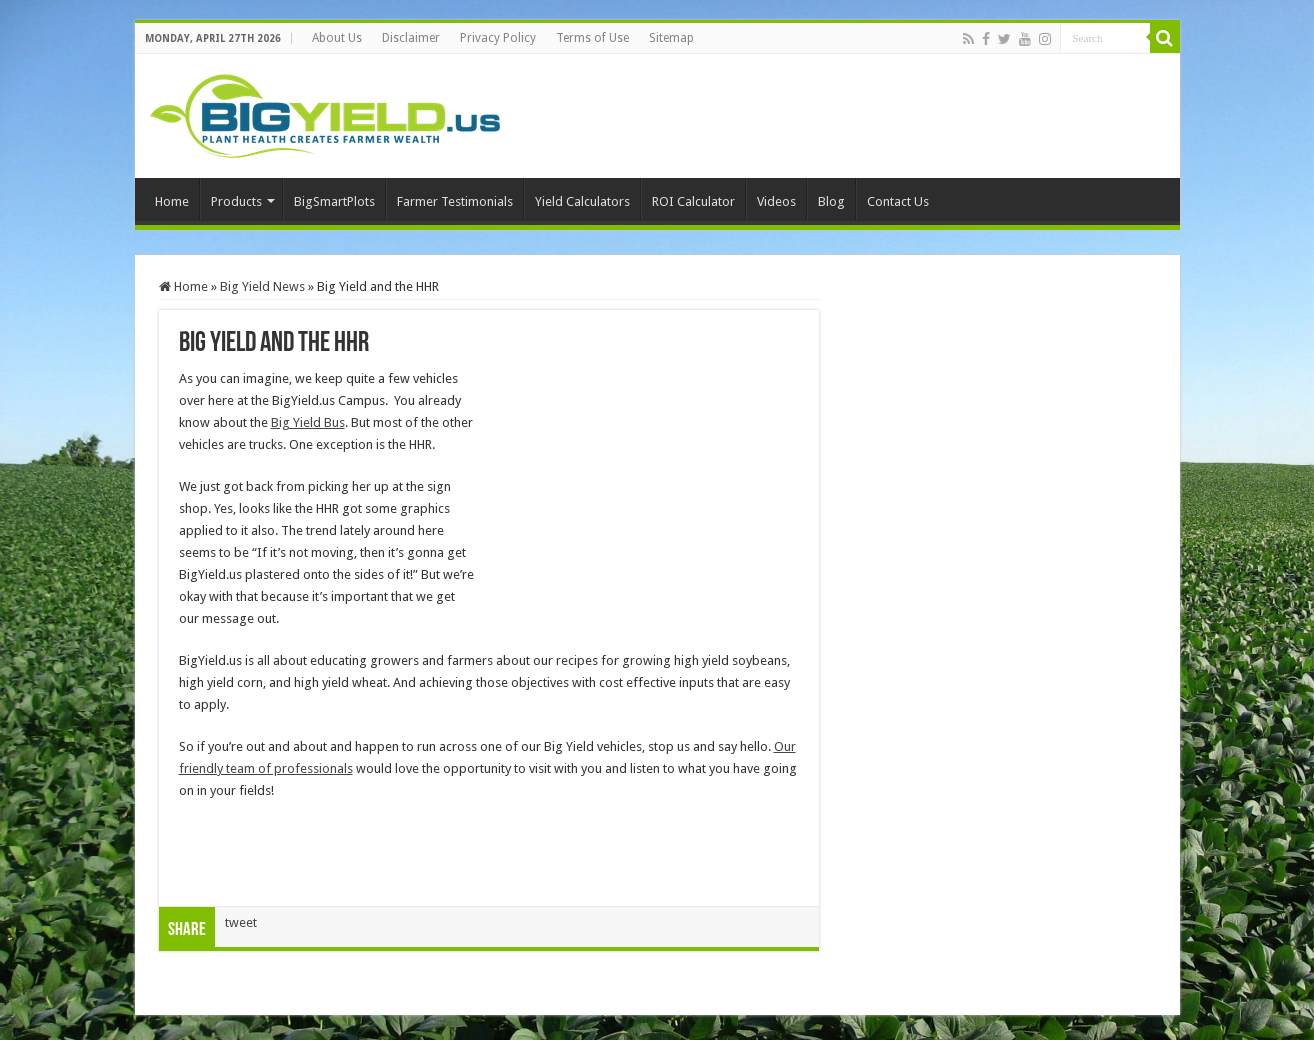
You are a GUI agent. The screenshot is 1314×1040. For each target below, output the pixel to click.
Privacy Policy (498, 38)
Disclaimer (411, 38)
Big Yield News (262, 286)
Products (236, 201)
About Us (337, 38)
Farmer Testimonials (455, 201)
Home (172, 201)
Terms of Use (592, 38)
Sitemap (671, 38)
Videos (776, 201)
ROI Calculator (693, 201)
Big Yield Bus (308, 422)
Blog (831, 201)
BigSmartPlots (334, 201)
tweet (241, 922)
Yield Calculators (582, 201)
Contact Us (898, 201)
